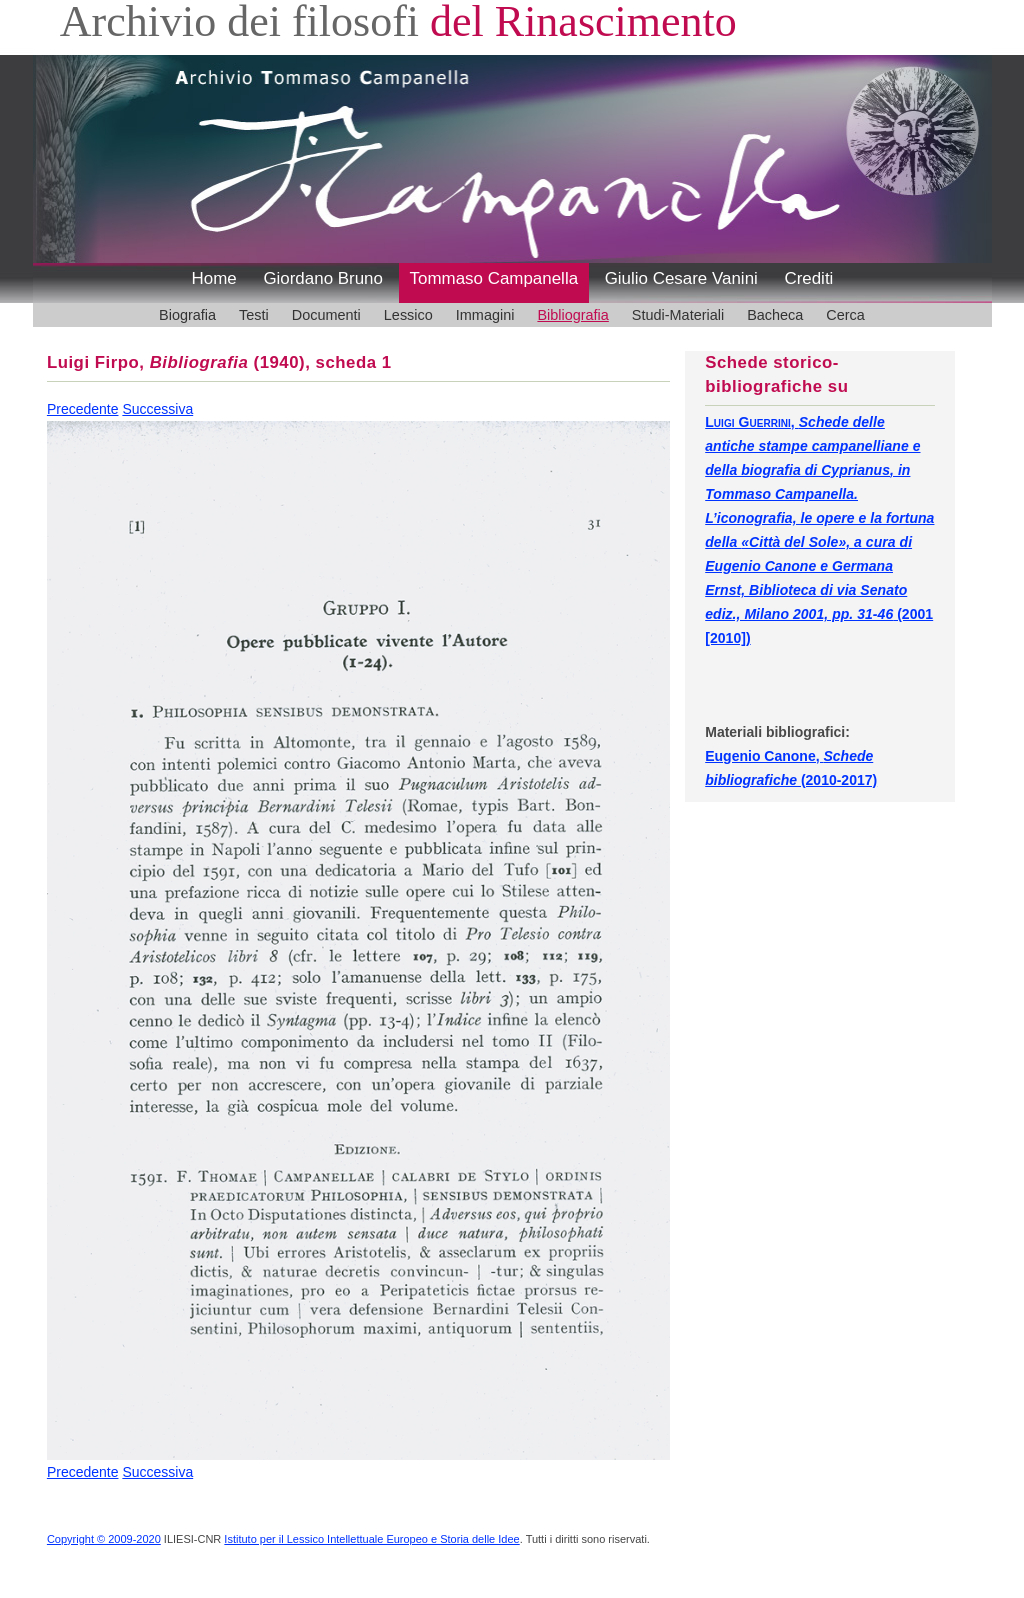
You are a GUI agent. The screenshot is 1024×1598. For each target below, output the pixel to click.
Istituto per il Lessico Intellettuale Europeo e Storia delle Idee (371, 1539)
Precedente (83, 409)
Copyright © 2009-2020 (104, 1539)
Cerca (845, 315)
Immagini (485, 315)
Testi (254, 315)
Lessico (408, 315)
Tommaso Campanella (494, 278)
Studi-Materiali (678, 315)
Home (214, 278)
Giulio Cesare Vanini (681, 278)
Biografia (187, 315)
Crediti (808, 278)
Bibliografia (572, 315)
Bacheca (775, 315)
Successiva (157, 409)
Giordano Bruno (323, 278)
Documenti (326, 315)
